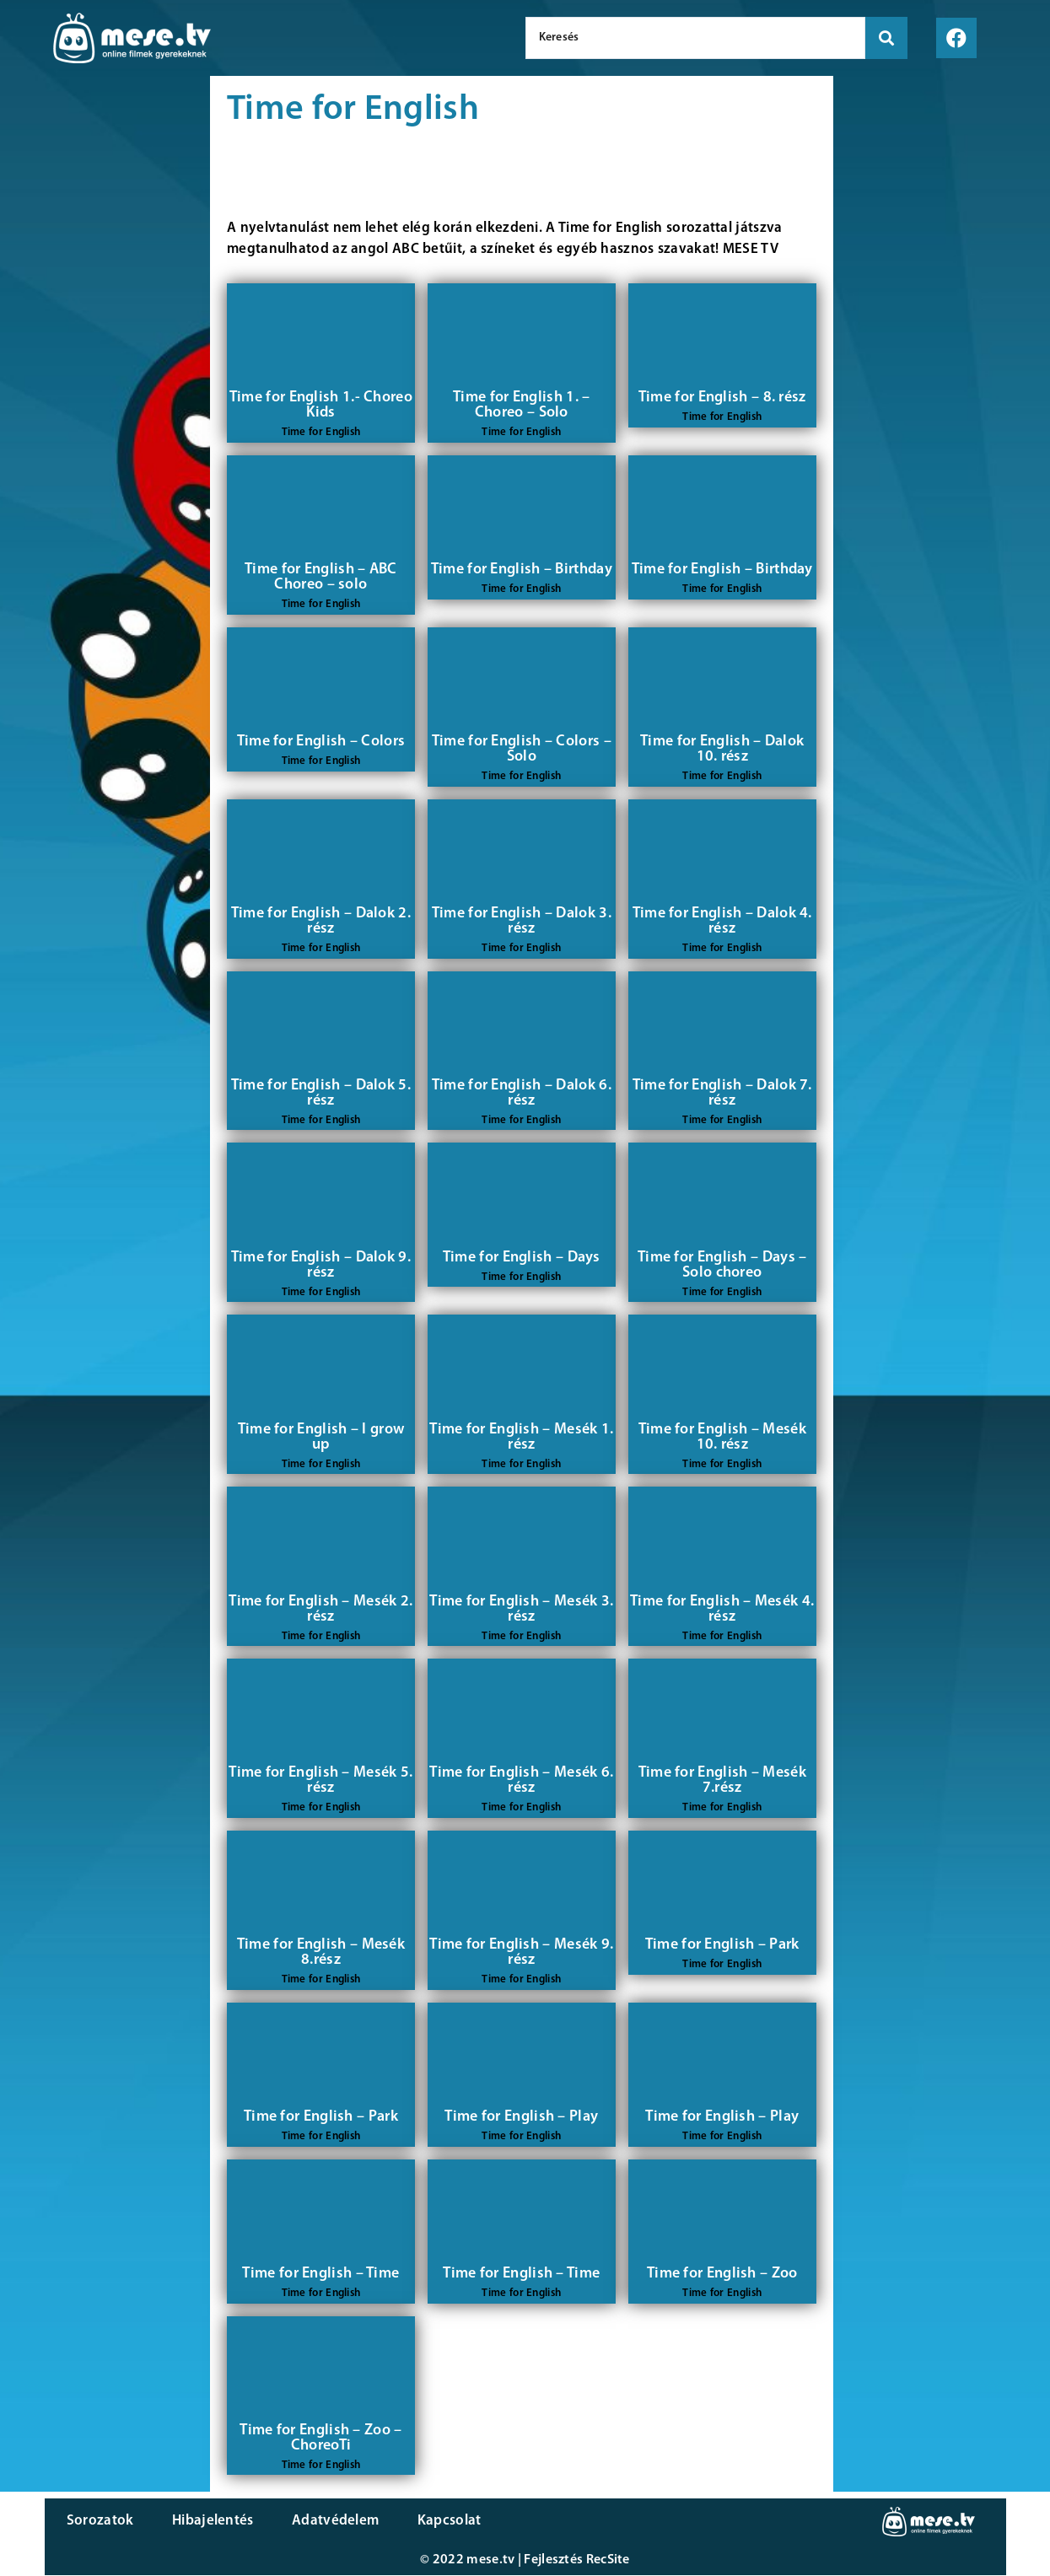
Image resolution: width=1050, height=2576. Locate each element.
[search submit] (886, 38)
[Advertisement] (105, 363)
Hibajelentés (207, 2521)
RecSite (608, 2561)
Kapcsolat (434, 2521)
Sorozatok (99, 2521)
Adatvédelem (325, 2521)
